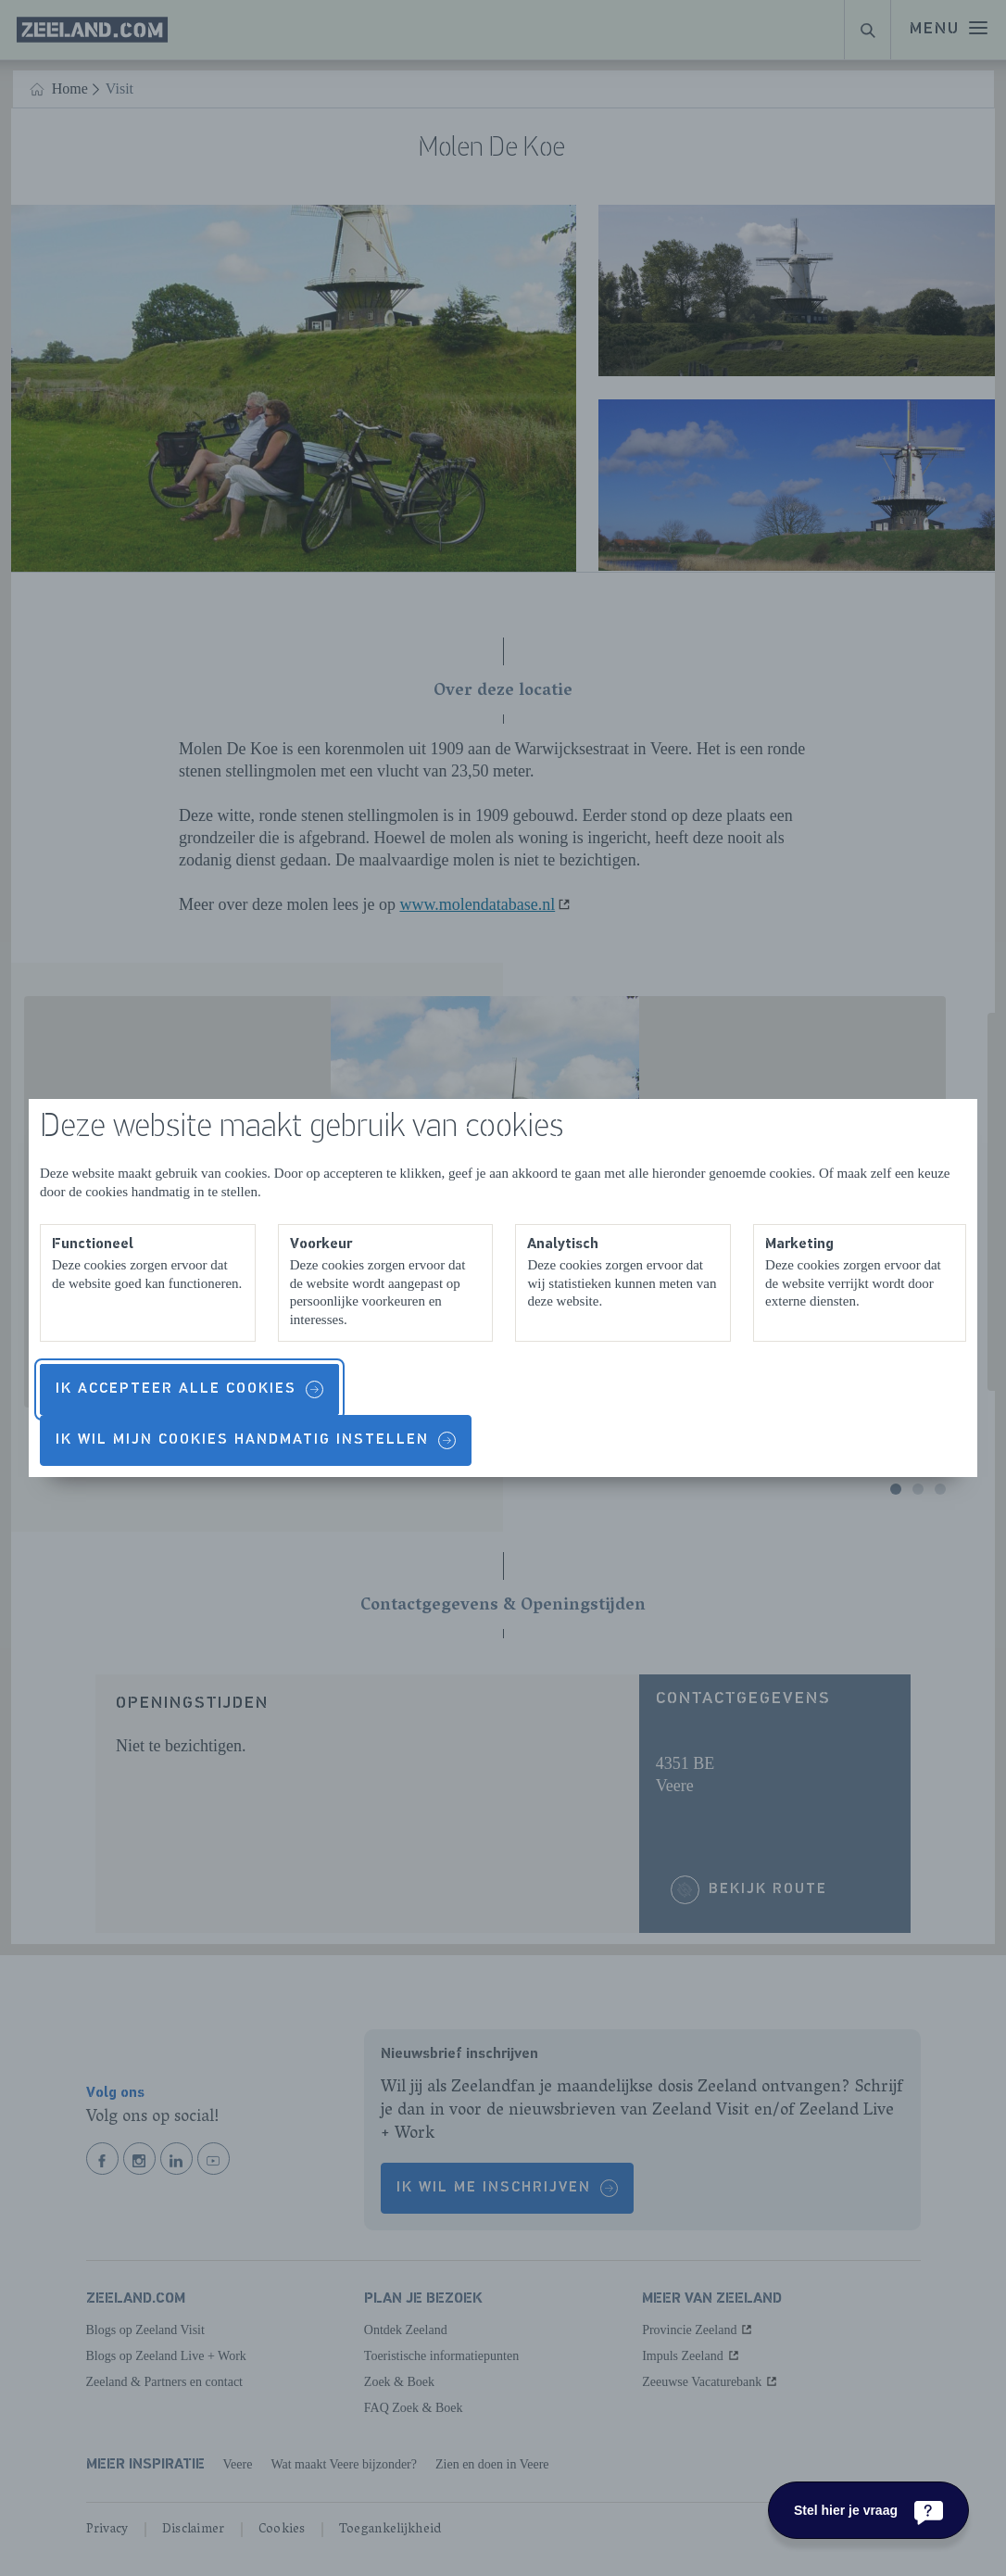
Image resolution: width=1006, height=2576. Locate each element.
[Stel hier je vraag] (868, 2510)
